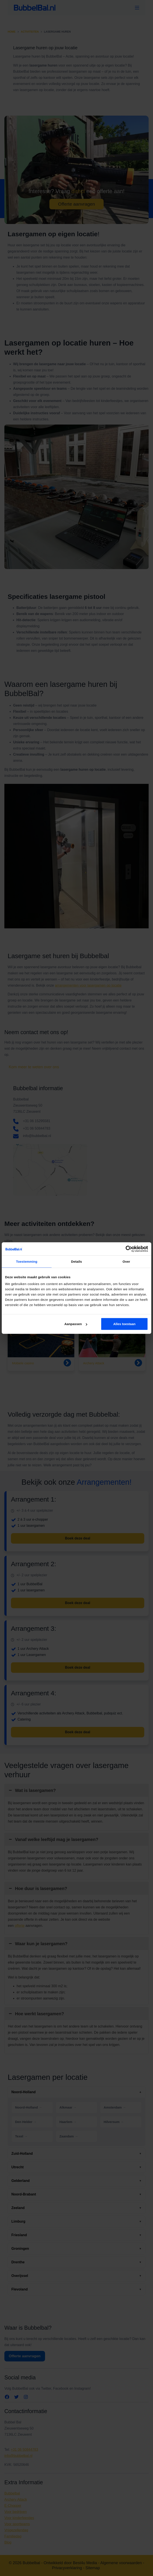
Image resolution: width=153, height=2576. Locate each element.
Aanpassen (75, 1324)
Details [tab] (76, 1261)
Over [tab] (126, 1261)
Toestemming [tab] (26, 1261)
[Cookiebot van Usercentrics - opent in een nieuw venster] (129, 1248)
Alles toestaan (124, 1324)
